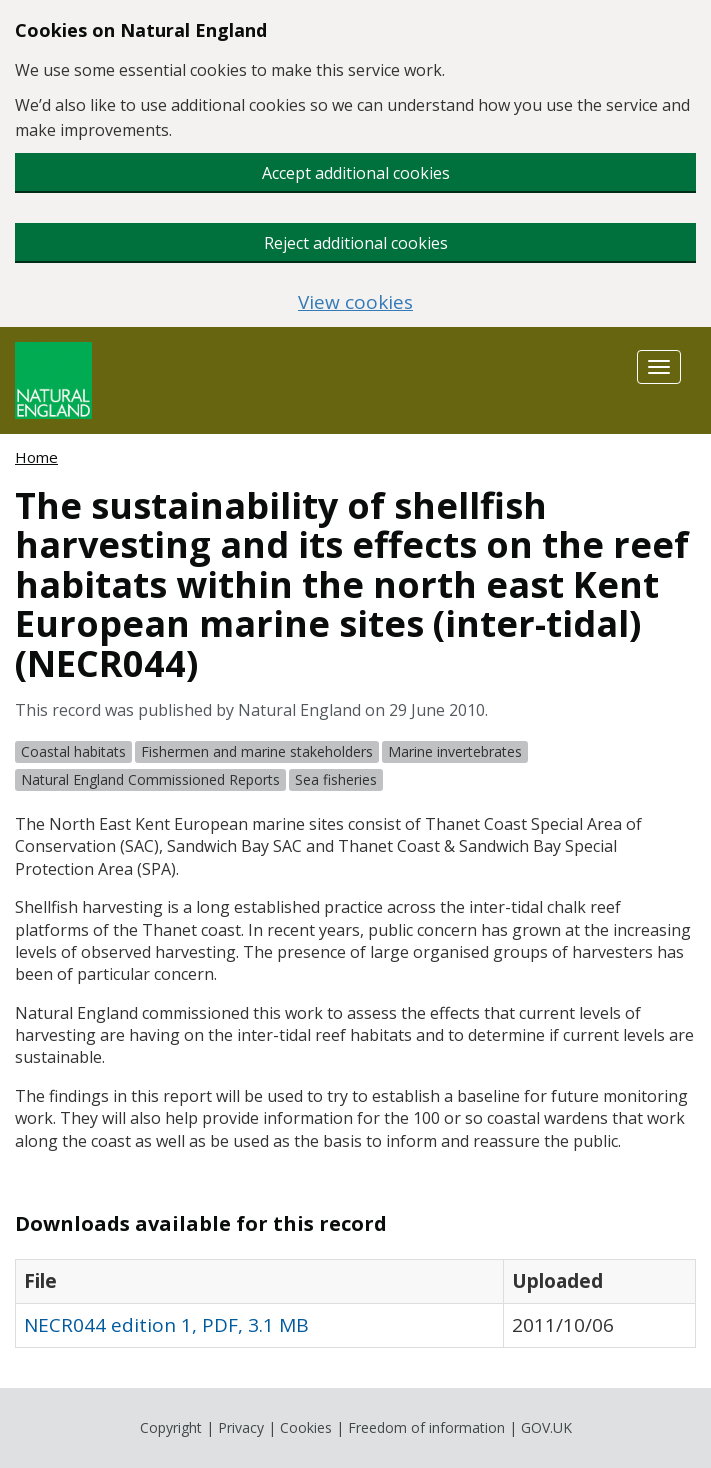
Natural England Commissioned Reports (150, 779)
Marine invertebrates (455, 751)
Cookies (306, 1427)
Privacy (241, 1427)
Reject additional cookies (356, 243)
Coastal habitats (73, 751)
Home (36, 457)
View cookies (355, 302)
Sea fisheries (336, 779)
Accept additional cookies (356, 173)
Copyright (171, 1427)
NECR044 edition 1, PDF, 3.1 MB (166, 1325)
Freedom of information (426, 1427)
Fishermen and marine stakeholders (257, 751)
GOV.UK (546, 1427)
